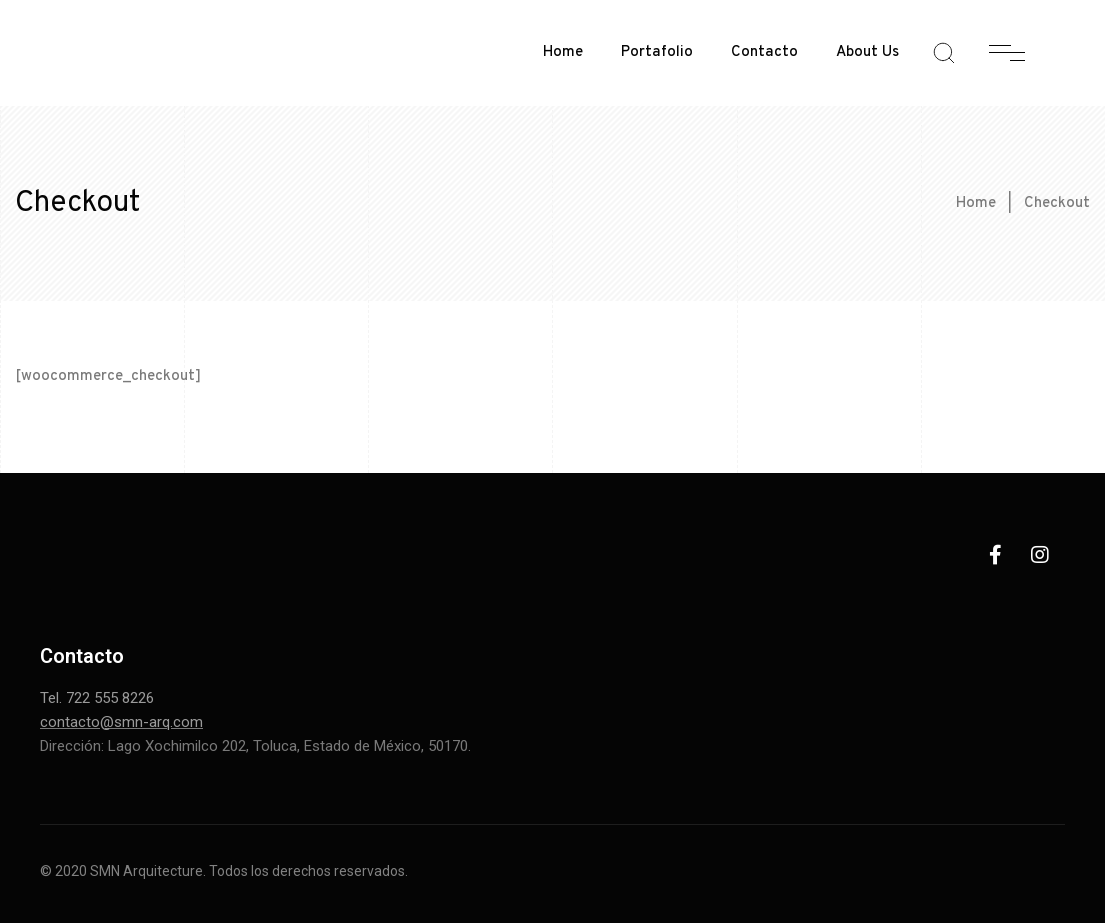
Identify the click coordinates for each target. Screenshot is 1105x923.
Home (563, 52)
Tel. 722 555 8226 (97, 698)
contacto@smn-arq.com (121, 722)
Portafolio (657, 52)
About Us (867, 52)
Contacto (764, 52)
